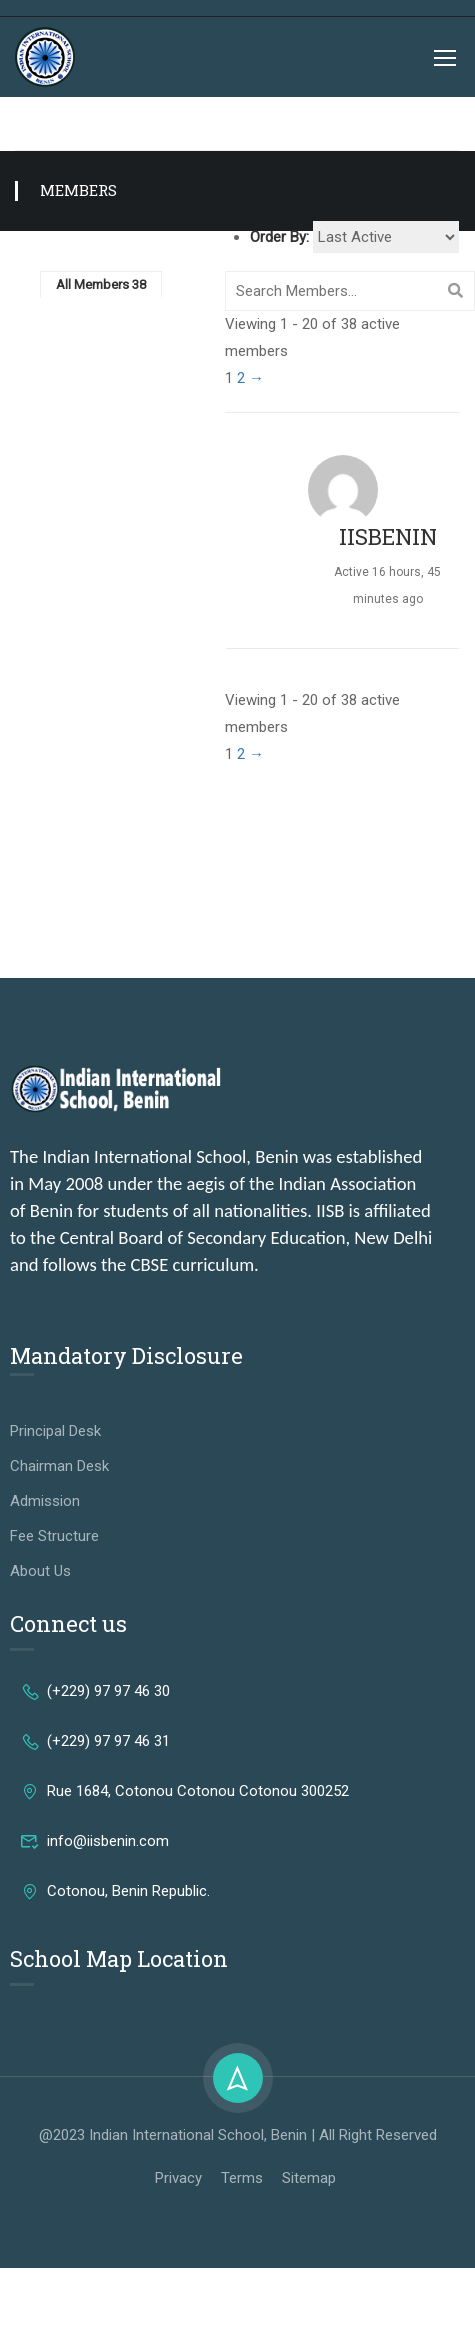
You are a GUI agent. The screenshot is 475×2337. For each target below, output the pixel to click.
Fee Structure (54, 1536)
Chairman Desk (59, 1466)
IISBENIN (388, 536)
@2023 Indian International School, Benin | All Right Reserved (238, 2135)
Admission (45, 1501)
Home (32, 123)
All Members (101, 284)
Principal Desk (55, 1431)
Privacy (178, 2178)
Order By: (279, 237)
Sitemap (309, 2178)
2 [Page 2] (241, 378)
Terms (242, 2178)
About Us (40, 1571)
